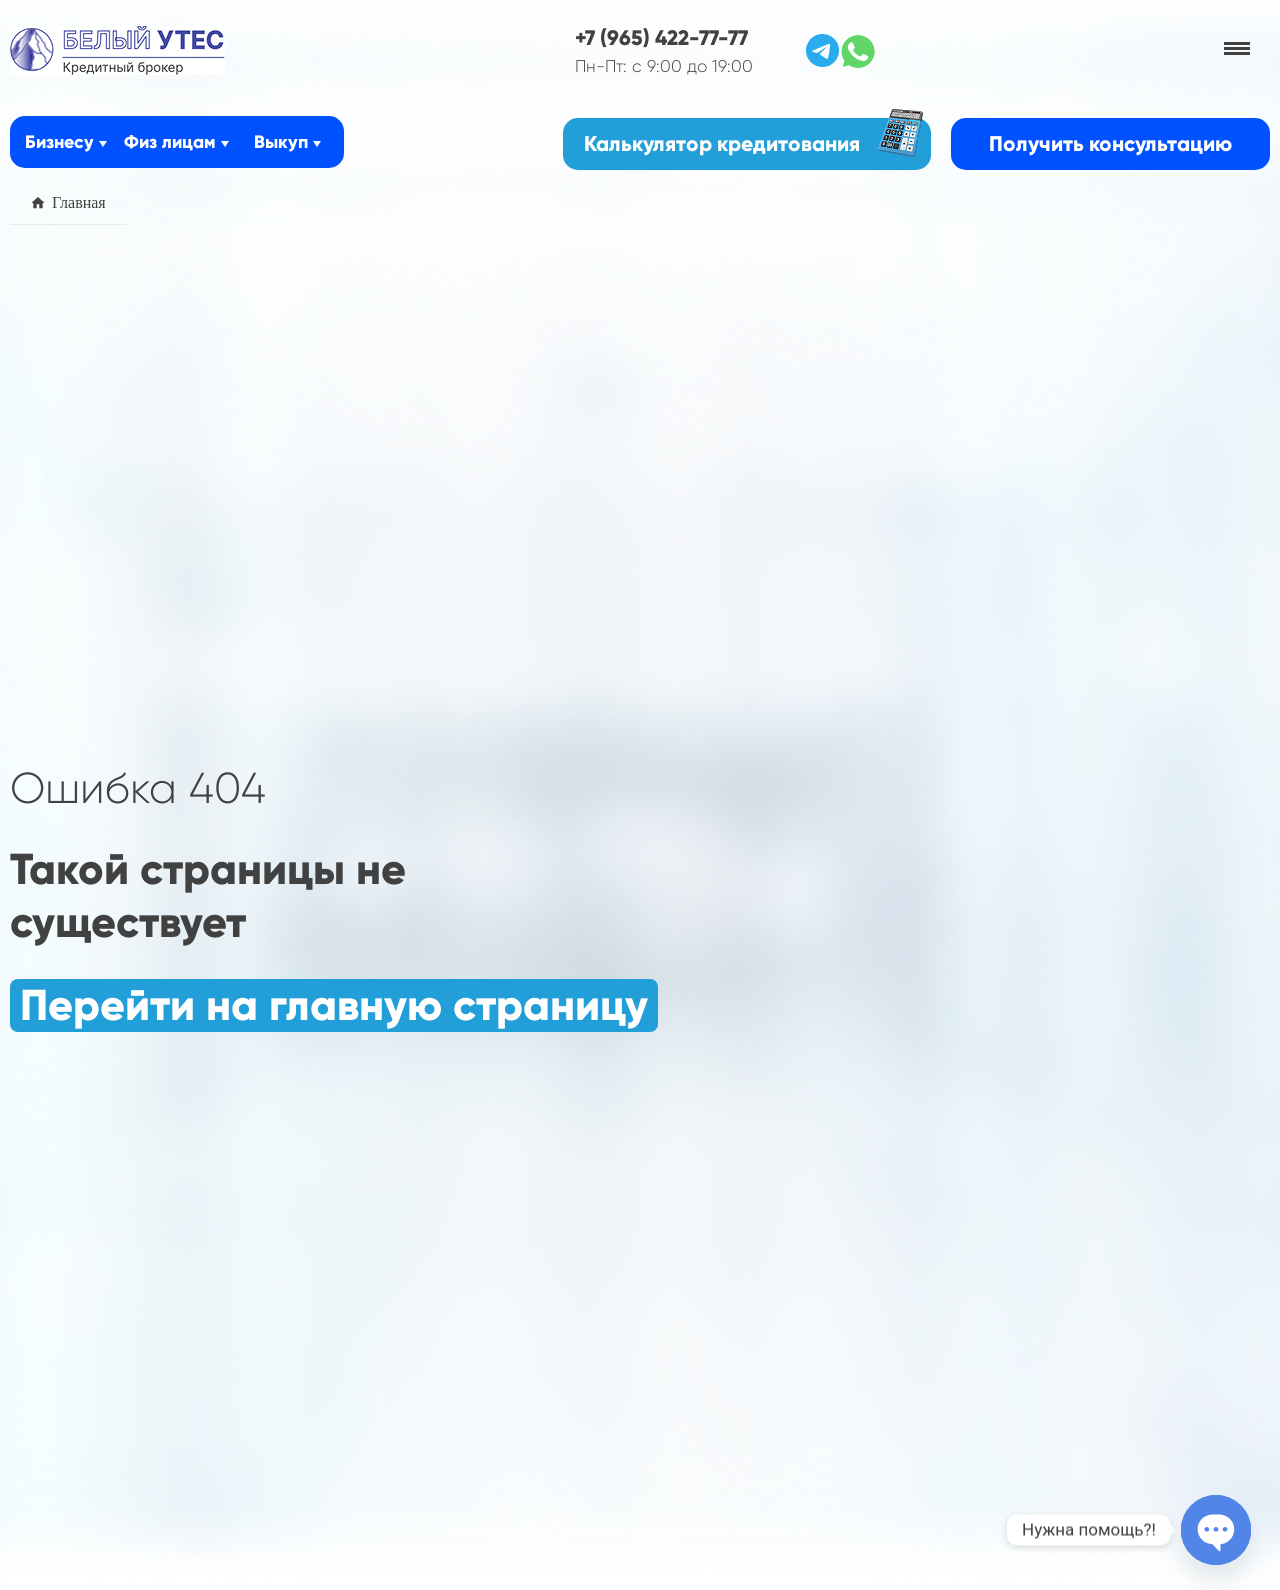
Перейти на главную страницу (334, 1005)
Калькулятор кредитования (753, 137)
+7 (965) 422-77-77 (661, 38)
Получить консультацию (1110, 144)
